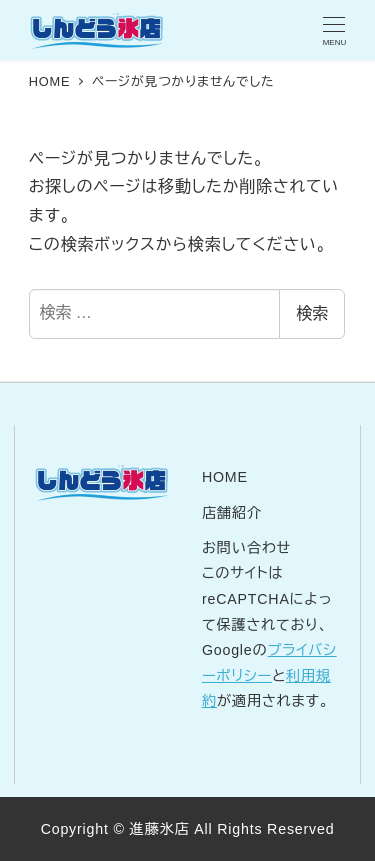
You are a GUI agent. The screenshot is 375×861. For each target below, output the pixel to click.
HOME (225, 477)
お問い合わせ (246, 548)
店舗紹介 (232, 513)
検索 (312, 313)
